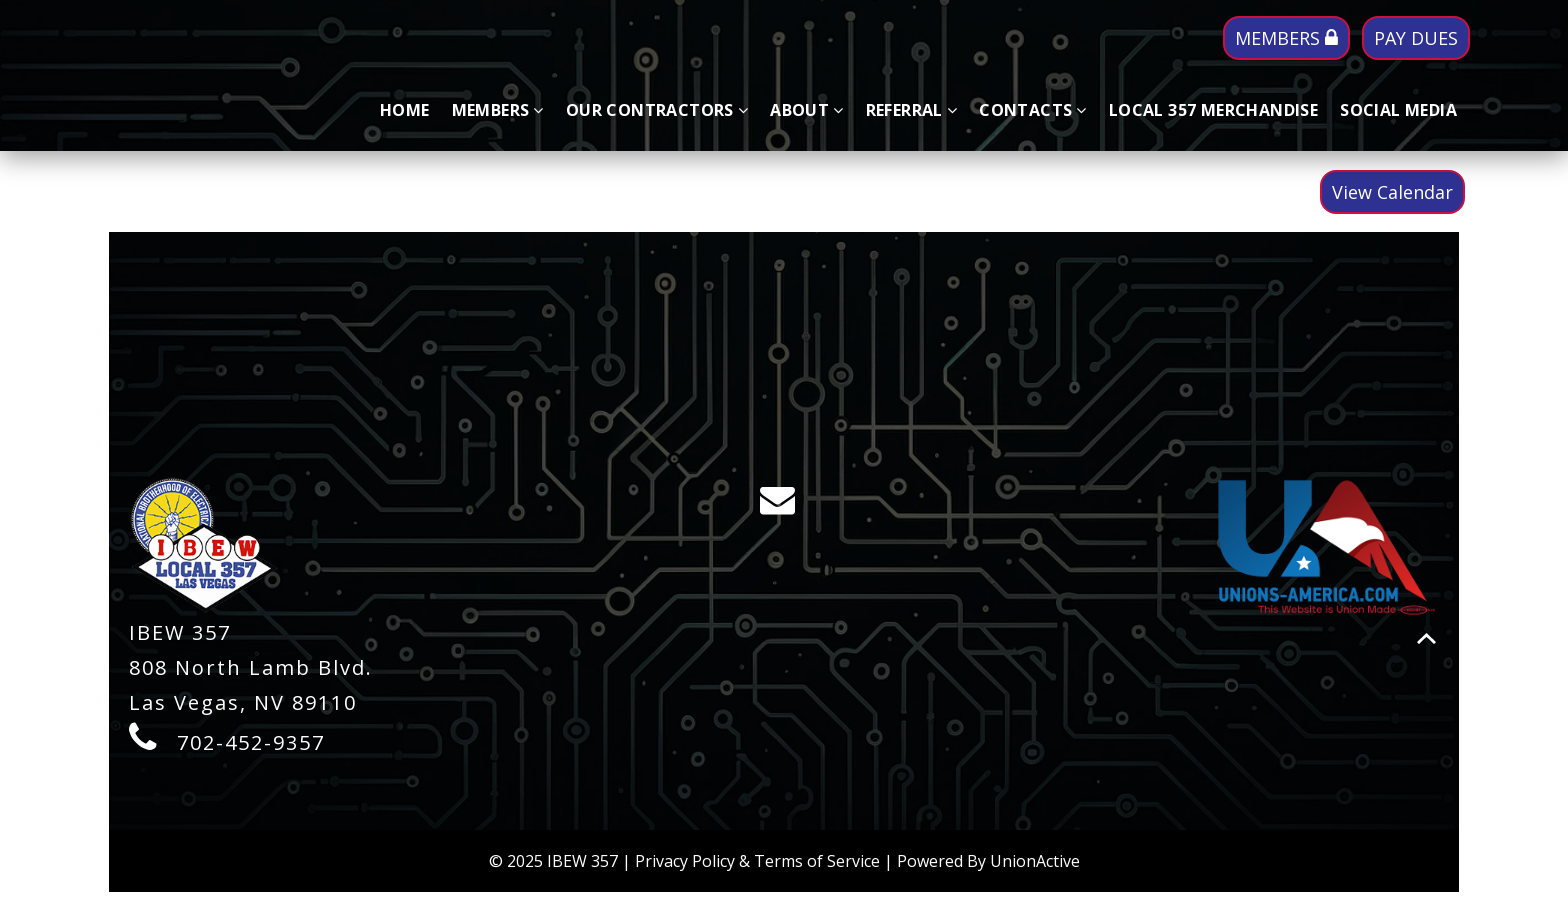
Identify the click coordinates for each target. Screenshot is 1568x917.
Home (405, 110)
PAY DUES (1416, 38)
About (806, 110)
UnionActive (1035, 861)
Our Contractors (657, 110)
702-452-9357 (251, 742)
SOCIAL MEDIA (1398, 110)
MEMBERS (1286, 38)
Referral (912, 110)
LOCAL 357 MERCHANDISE (1213, 110)
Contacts (1033, 110)
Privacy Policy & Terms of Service (757, 861)
